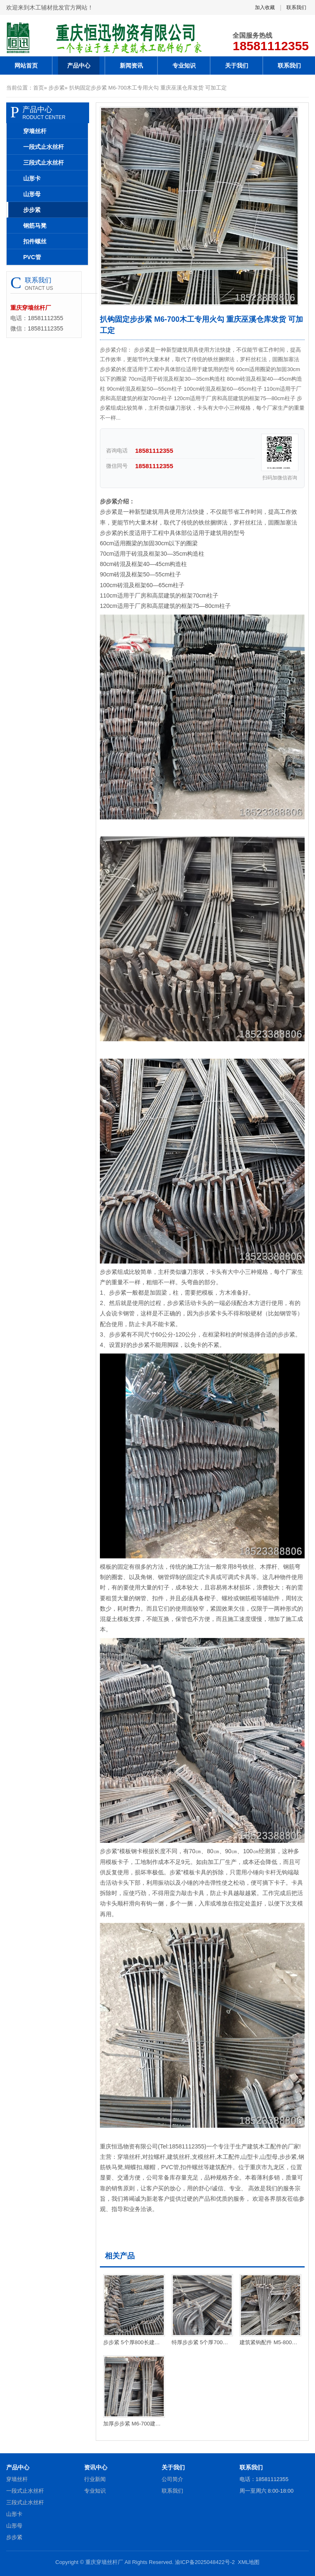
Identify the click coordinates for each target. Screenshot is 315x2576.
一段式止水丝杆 (43, 146)
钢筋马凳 (34, 225)
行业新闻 (95, 2479)
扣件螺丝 (34, 241)
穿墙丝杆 (34, 131)
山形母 (32, 194)
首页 (38, 88)
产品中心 (78, 65)
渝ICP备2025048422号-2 (205, 2562)
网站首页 (26, 65)
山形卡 (32, 178)
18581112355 (271, 46)
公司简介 (172, 2479)
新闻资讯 (131, 65)
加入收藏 (265, 7)
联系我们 (296, 7)
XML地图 (249, 2562)
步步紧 (56, 88)
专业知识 (184, 65)
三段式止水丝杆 (43, 162)
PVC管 (32, 257)
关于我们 (236, 65)
